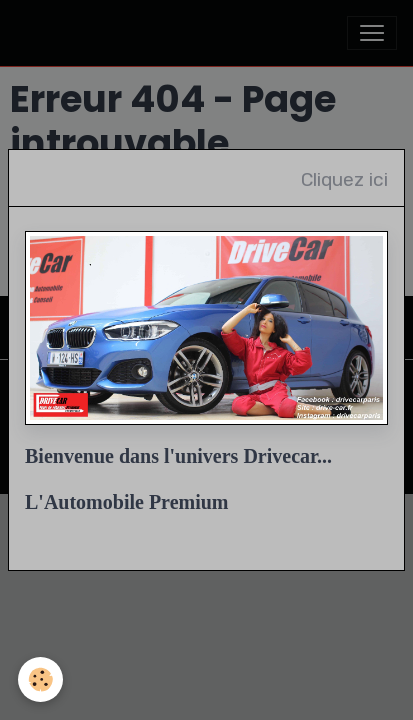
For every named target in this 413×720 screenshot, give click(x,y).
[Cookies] (40, 679)
